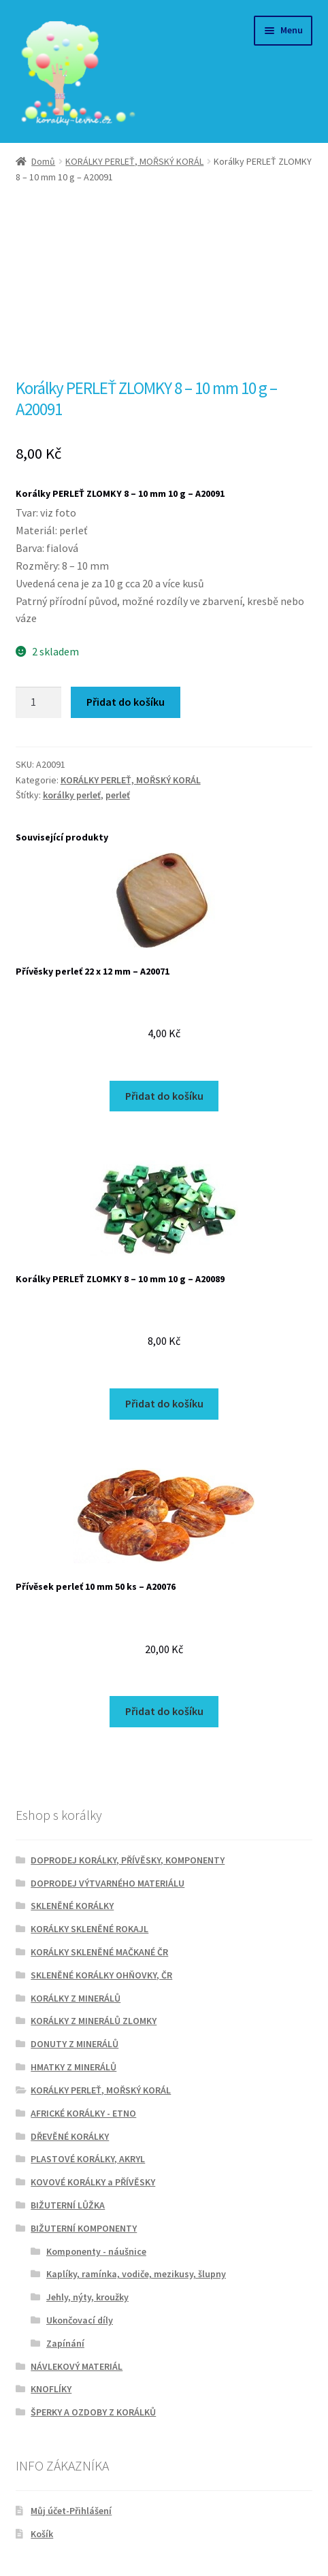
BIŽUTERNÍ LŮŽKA (68, 2205)
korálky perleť (72, 795)
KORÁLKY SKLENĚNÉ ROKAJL (89, 1929)
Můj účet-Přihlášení (71, 2511)
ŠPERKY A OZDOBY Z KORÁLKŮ (93, 2412)
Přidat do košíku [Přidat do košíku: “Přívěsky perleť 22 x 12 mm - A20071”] (164, 1096)
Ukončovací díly (79, 2320)
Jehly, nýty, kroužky (87, 2297)
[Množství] (39, 702)
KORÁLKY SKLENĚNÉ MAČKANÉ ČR (99, 1952)
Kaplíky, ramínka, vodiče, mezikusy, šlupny (136, 2274)
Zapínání (65, 2343)
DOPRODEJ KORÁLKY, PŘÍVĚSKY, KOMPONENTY (128, 1860)
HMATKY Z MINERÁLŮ (73, 2067)
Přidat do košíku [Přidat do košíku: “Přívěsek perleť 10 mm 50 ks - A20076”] (164, 1711)
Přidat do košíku (125, 701)
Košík (42, 2534)
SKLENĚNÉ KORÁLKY (72, 1906)
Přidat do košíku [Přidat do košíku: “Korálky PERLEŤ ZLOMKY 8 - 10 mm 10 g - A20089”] (164, 1403)
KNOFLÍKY (51, 2389)
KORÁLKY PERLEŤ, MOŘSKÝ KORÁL (134, 161)
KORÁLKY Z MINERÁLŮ (75, 1998)
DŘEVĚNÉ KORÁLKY (70, 2136)
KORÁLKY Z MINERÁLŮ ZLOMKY (94, 2021)
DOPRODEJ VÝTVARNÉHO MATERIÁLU (107, 1883)
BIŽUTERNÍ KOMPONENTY (84, 2228)
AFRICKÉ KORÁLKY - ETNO (83, 2113)
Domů (43, 161)
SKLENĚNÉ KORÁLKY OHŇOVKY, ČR (101, 1975)
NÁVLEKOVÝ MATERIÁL (76, 2366)
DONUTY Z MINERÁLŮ (74, 2044)
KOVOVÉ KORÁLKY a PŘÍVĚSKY (93, 2182)
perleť (117, 795)
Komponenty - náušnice (96, 2251)
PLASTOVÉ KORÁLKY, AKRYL (88, 2159)
